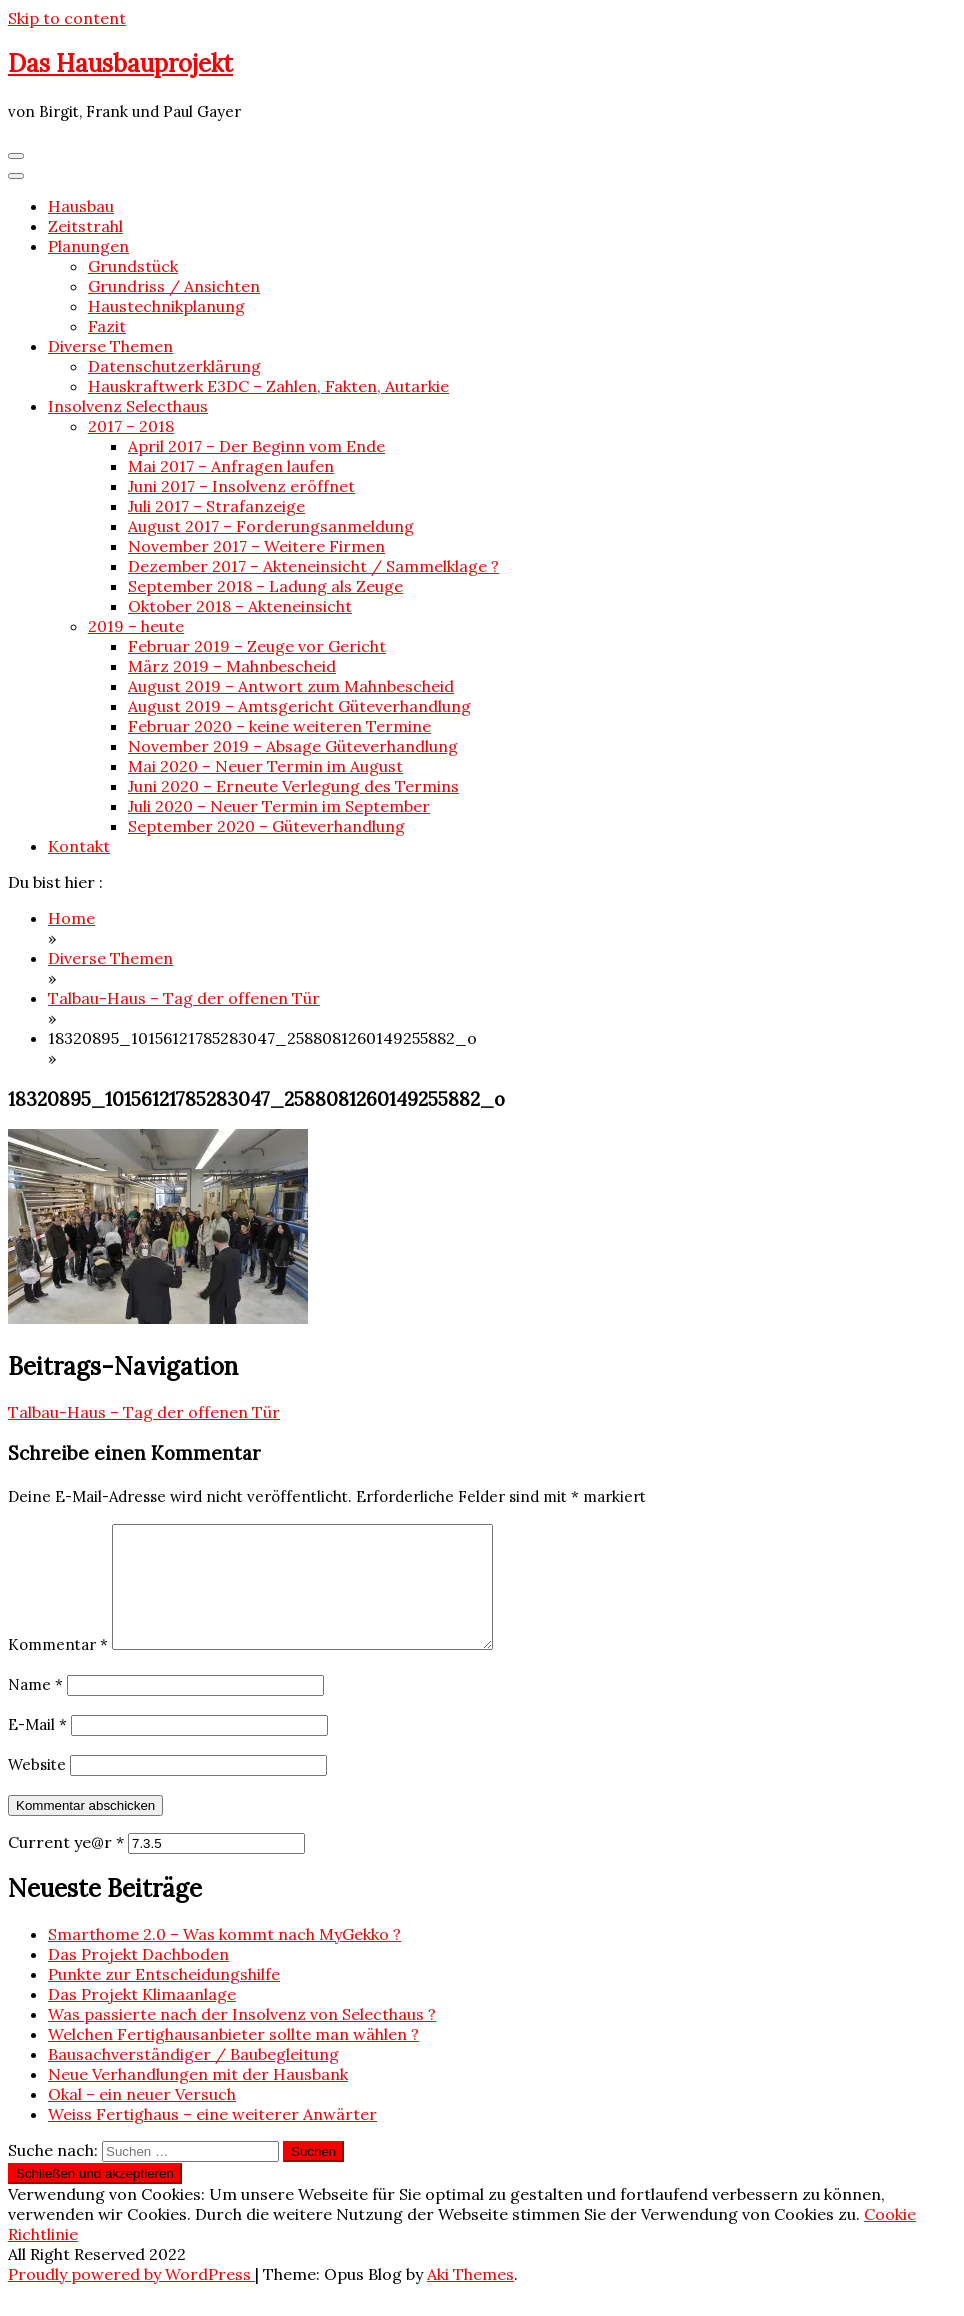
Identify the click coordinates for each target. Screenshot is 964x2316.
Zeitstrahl (85, 226)
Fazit (107, 326)
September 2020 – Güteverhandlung (266, 826)
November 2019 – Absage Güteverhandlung (293, 746)
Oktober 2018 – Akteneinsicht (240, 606)
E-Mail (37, 1748)
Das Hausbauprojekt (120, 63)
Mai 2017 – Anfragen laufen (231, 466)
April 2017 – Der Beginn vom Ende (256, 446)
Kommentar (58, 1668)
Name (35, 1708)
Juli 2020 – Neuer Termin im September (279, 806)
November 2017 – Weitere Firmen (256, 546)
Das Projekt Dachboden (138, 1978)
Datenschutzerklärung (174, 366)
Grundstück (133, 266)
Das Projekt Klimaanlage (142, 2018)
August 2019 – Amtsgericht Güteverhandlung (299, 706)
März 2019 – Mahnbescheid (232, 666)
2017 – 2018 (131, 426)
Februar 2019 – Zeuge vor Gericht (257, 646)
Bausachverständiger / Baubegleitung (193, 2078)
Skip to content (67, 18)
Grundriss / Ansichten (174, 286)
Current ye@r (66, 1866)
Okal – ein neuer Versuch (142, 2118)
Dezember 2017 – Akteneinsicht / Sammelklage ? (313, 566)
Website (37, 1788)
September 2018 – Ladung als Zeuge (265, 586)
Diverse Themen (110, 346)
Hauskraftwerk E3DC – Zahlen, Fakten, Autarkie (268, 386)
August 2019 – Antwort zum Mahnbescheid (291, 686)
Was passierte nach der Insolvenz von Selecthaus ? (242, 2038)
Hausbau (81, 206)
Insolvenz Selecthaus (128, 406)
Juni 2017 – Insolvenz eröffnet (241, 486)
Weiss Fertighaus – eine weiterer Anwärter (212, 2138)
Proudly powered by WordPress (131, 2298)
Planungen (88, 246)
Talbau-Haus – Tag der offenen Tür (144, 1412)
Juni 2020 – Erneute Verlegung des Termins (293, 786)
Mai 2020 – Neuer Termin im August (265, 766)
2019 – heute (136, 626)
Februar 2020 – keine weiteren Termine (279, 726)
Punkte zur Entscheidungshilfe (164, 1998)
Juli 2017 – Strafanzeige (216, 506)
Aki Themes (470, 2298)
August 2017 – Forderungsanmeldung (271, 526)
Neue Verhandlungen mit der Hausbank (198, 2098)
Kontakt (79, 846)
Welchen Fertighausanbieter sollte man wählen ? (233, 2058)
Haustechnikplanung (166, 306)
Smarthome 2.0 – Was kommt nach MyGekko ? (224, 1958)
